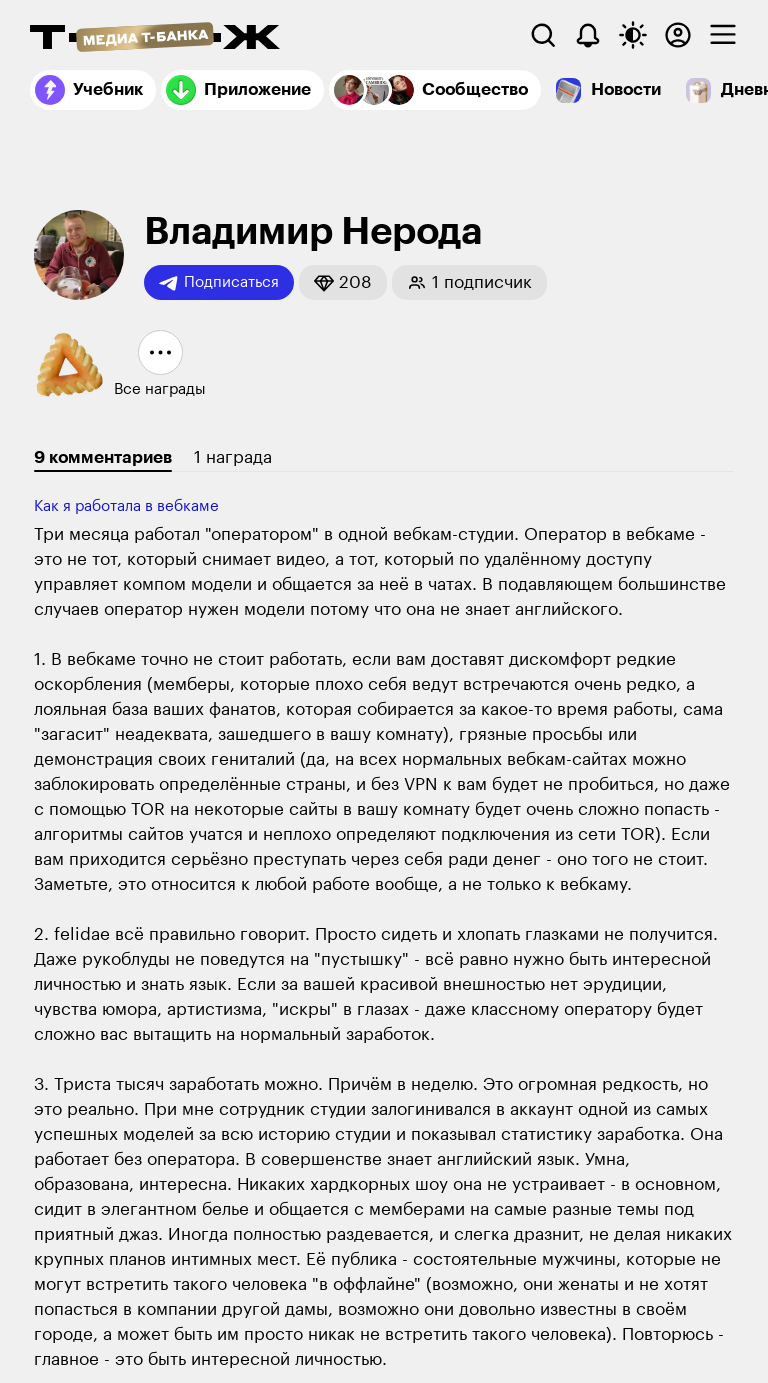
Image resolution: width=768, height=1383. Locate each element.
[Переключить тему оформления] (633, 35)
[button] (343, 282)
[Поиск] (543, 35)
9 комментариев (103, 457)
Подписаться (219, 283)
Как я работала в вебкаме (126, 506)
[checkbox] (723, 35)
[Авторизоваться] (678, 35)
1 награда (233, 457)
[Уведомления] (588, 35)
